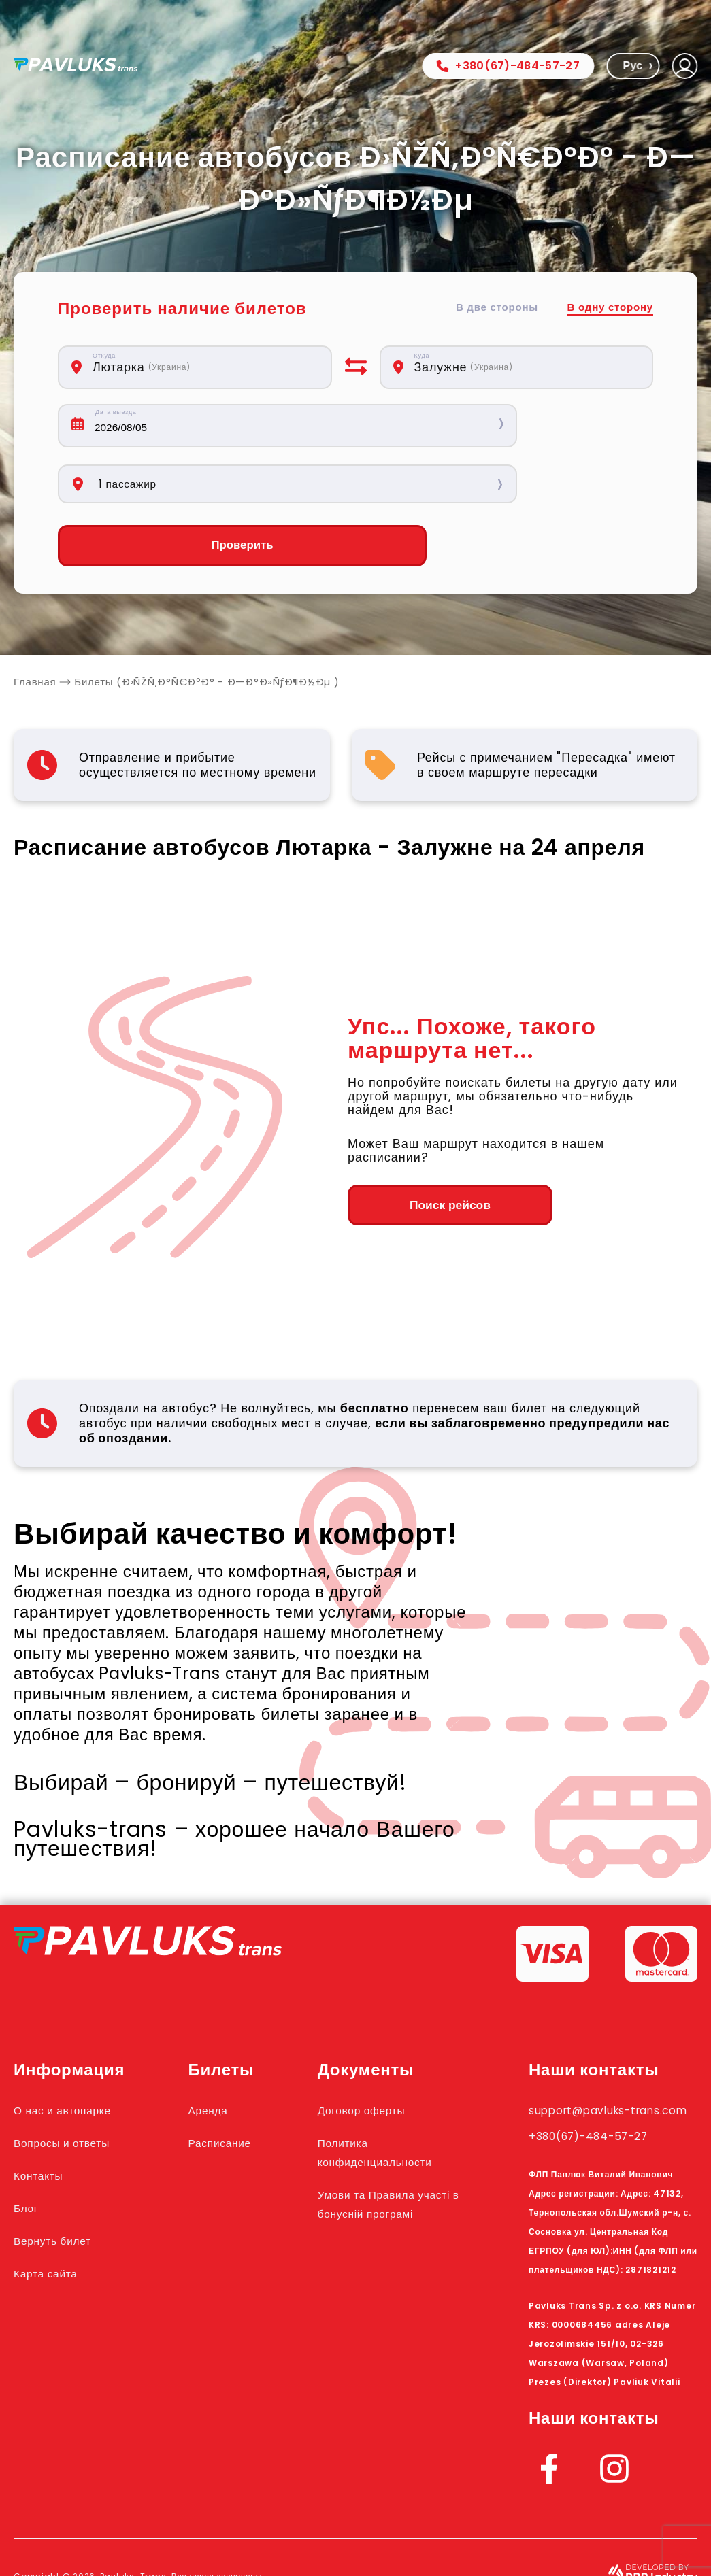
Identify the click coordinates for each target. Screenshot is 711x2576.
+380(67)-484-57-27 (508, 65)
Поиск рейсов (422, 1150)
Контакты (45, 2119)
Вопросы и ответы (74, 2087)
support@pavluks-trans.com (597, 2064)
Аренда (217, 2054)
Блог (29, 2152)
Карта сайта (54, 2217)
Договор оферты (382, 2054)
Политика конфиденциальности (399, 2097)
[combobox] (200, 367)
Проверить (194, 489)
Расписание (232, 2087)
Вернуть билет (63, 2184)
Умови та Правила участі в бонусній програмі (388, 2157)
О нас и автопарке (75, 2054)
